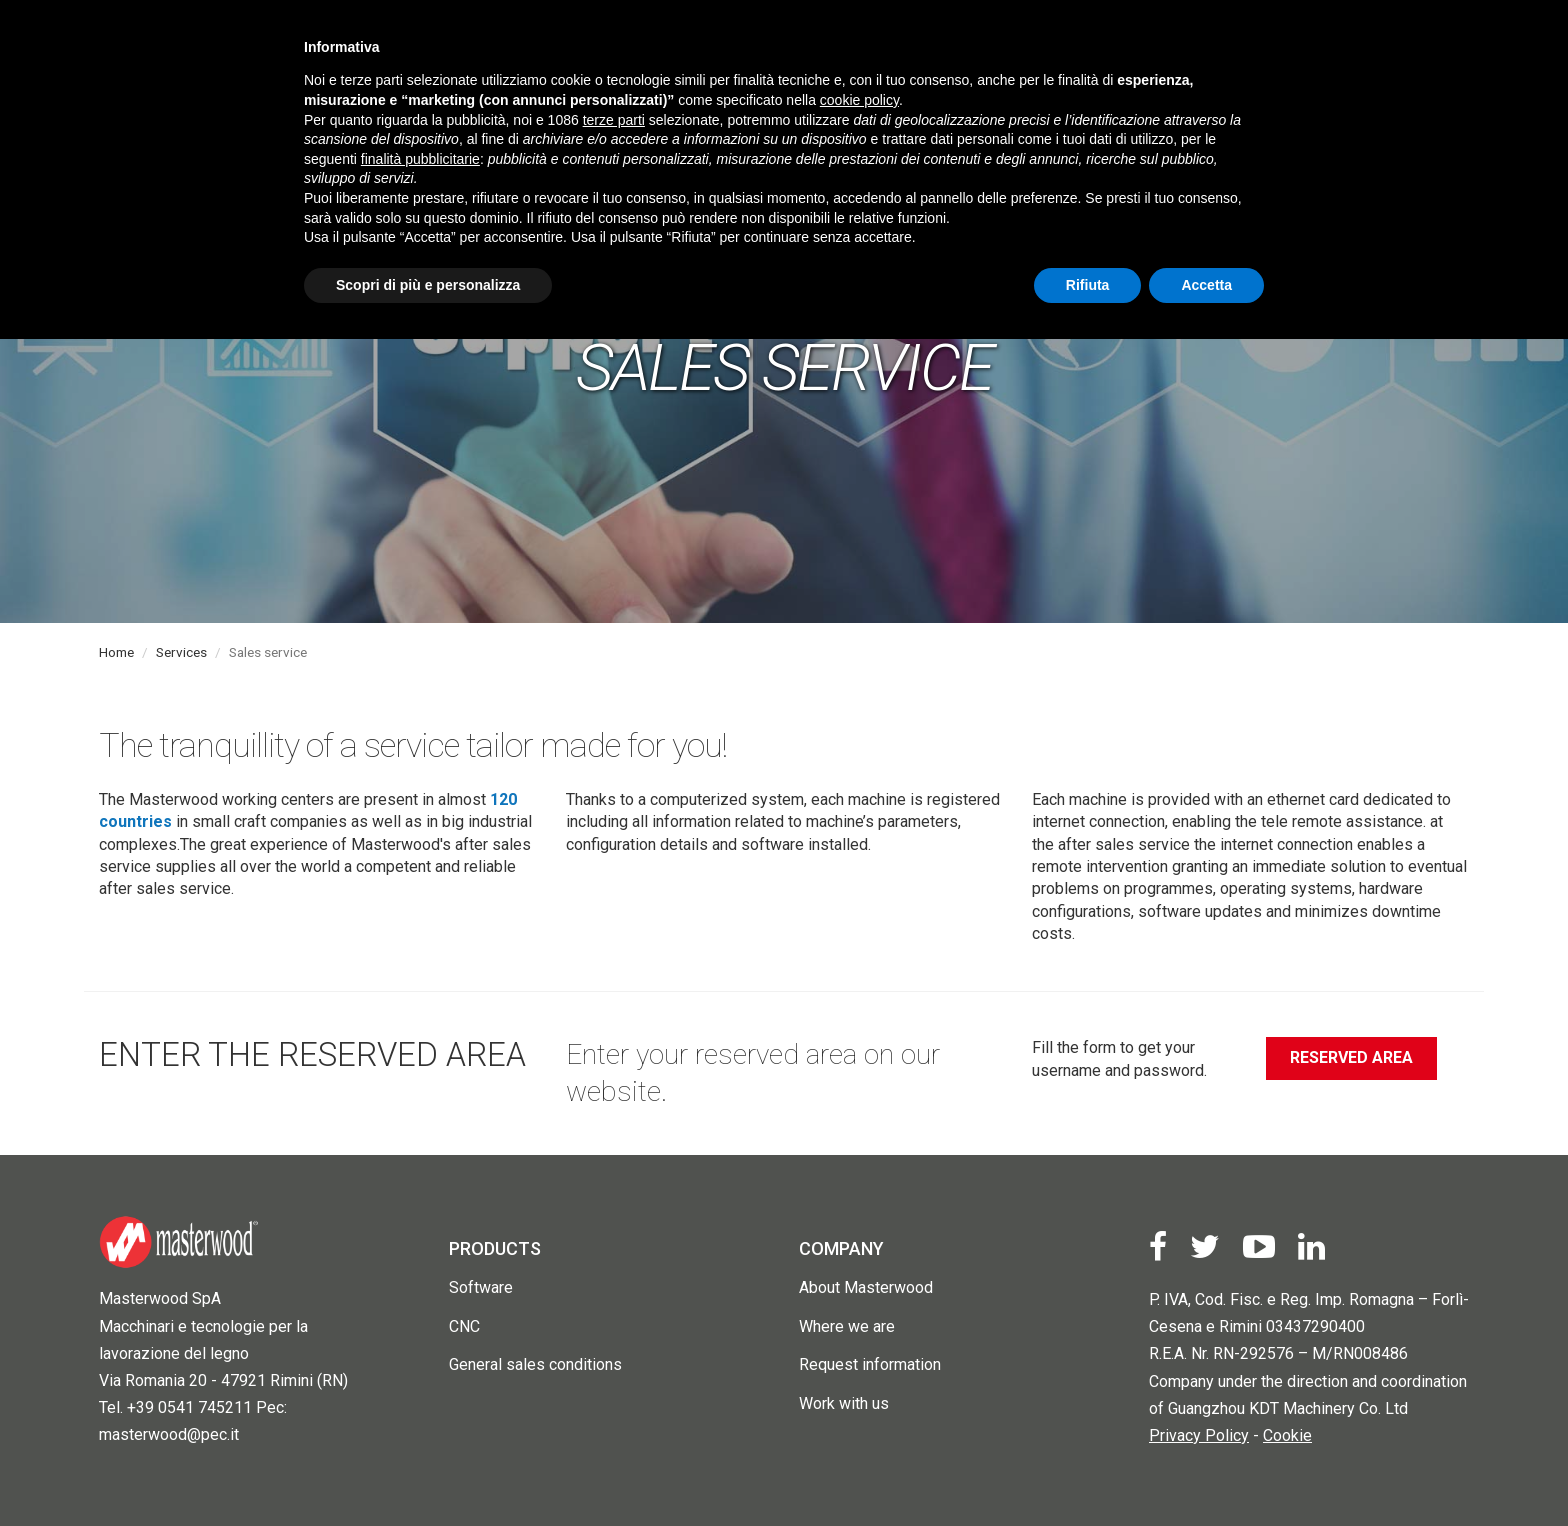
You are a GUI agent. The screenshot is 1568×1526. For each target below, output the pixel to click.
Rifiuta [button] (1088, 285)
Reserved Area (1351, 1057)
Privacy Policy (1199, 1435)
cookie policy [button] (859, 100)
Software (481, 1287)
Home (116, 652)
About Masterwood (866, 1287)
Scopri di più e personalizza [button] (428, 285)
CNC (464, 1326)
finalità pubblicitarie (420, 159)
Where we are (847, 1326)
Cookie (1287, 1435)
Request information (870, 1364)
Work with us (844, 1403)
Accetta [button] (1206, 285)
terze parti (614, 120)
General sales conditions (535, 1364)
